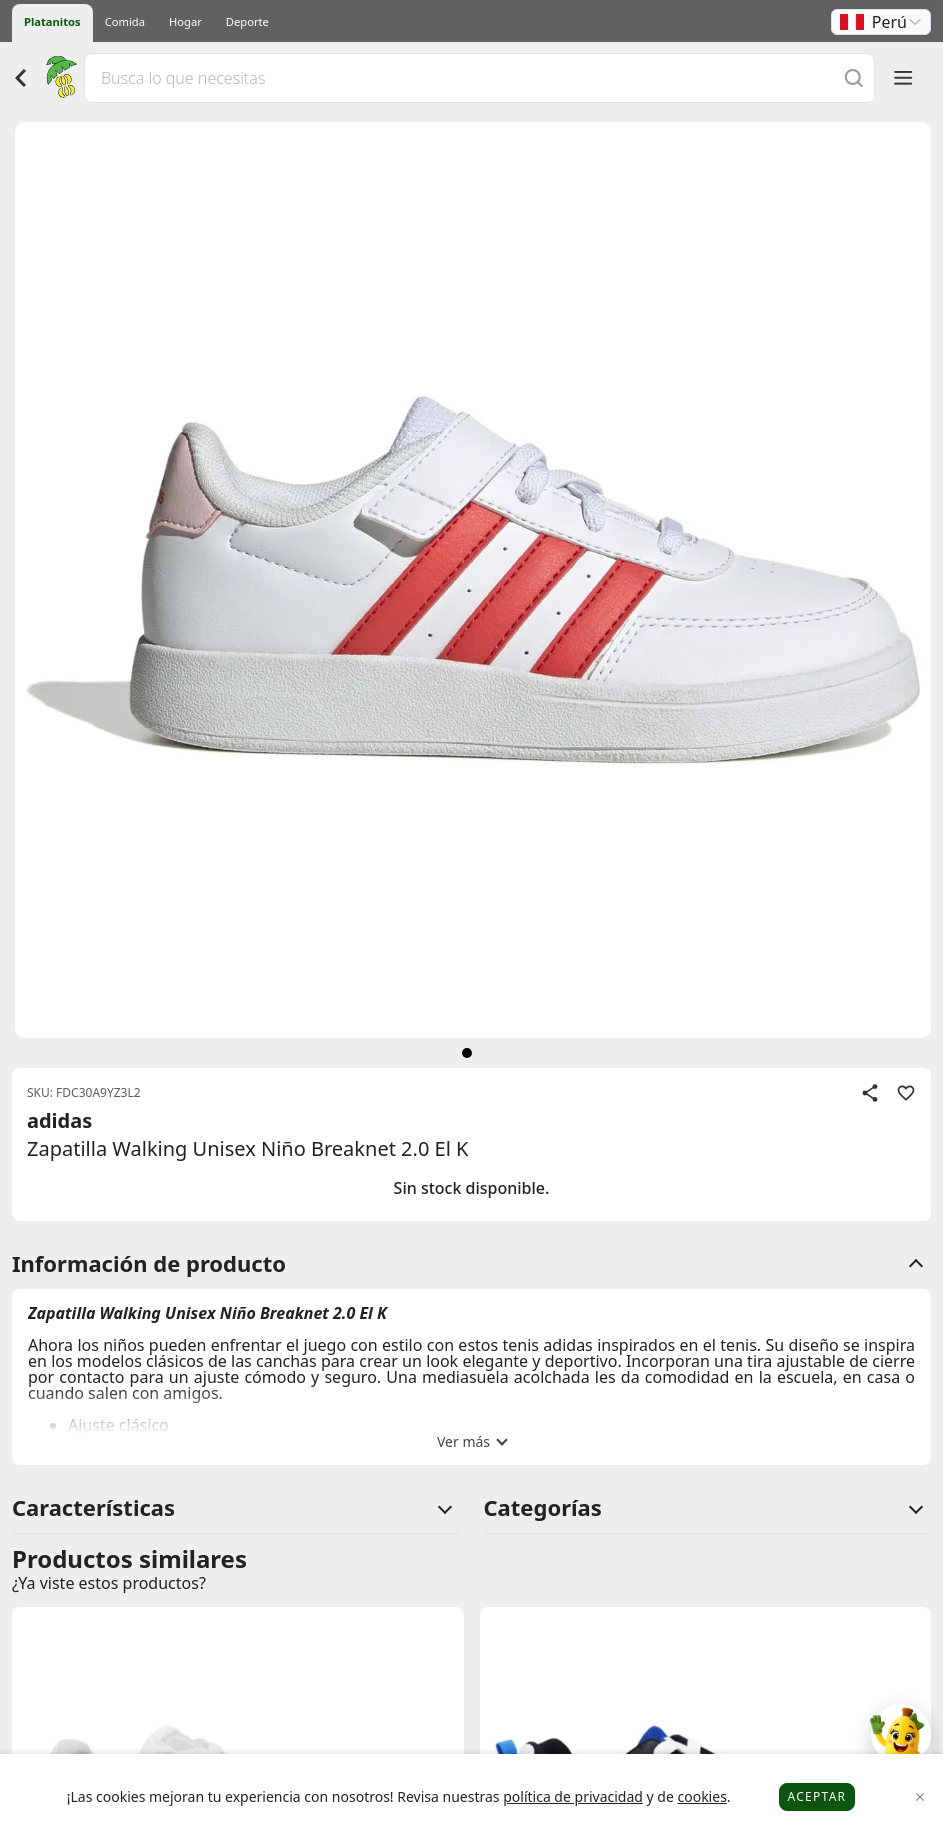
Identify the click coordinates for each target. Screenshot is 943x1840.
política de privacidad (573, 1796)
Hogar (185, 21)
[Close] (920, 1797)
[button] (881, 22)
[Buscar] (854, 77)
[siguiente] (467, 1053)
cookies (701, 1796)
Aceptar (817, 1796)
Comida (125, 21)
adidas (59, 1120)
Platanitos (52, 21)
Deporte (247, 21)
